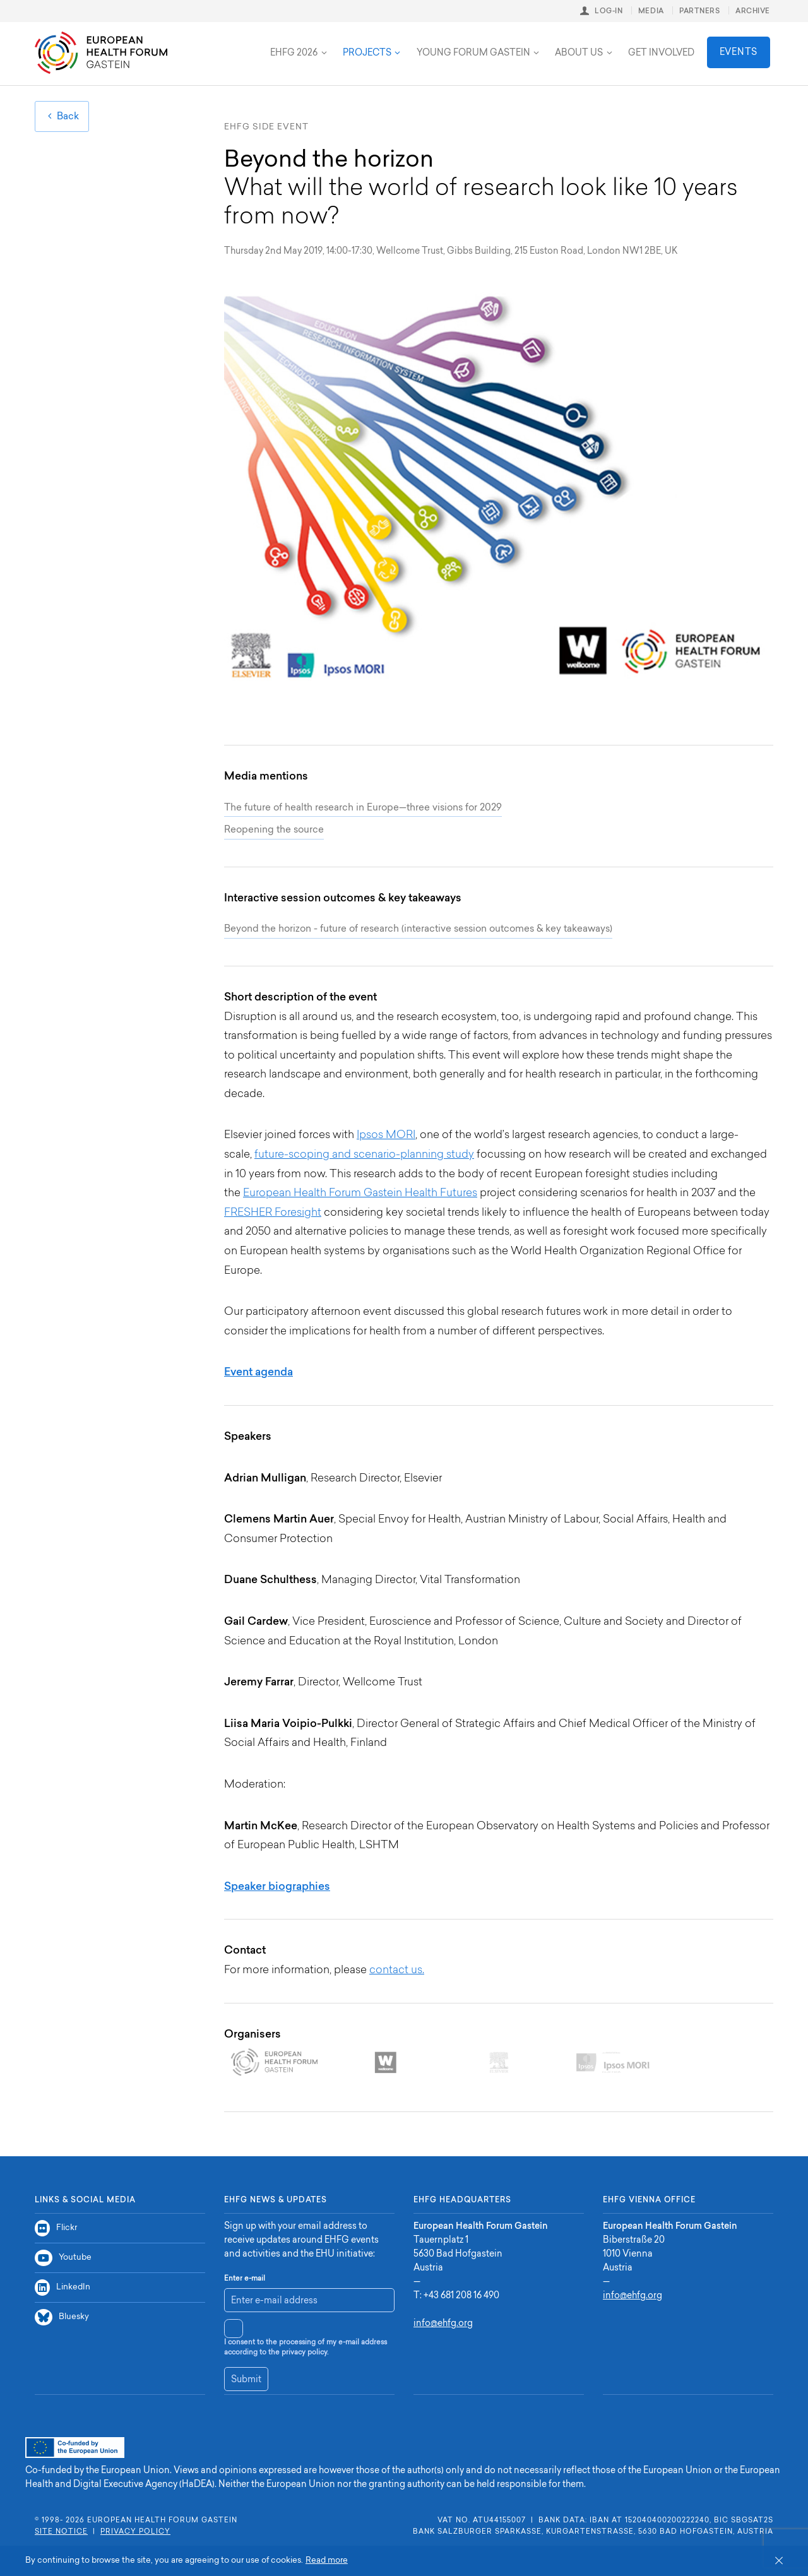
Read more (327, 2560)
